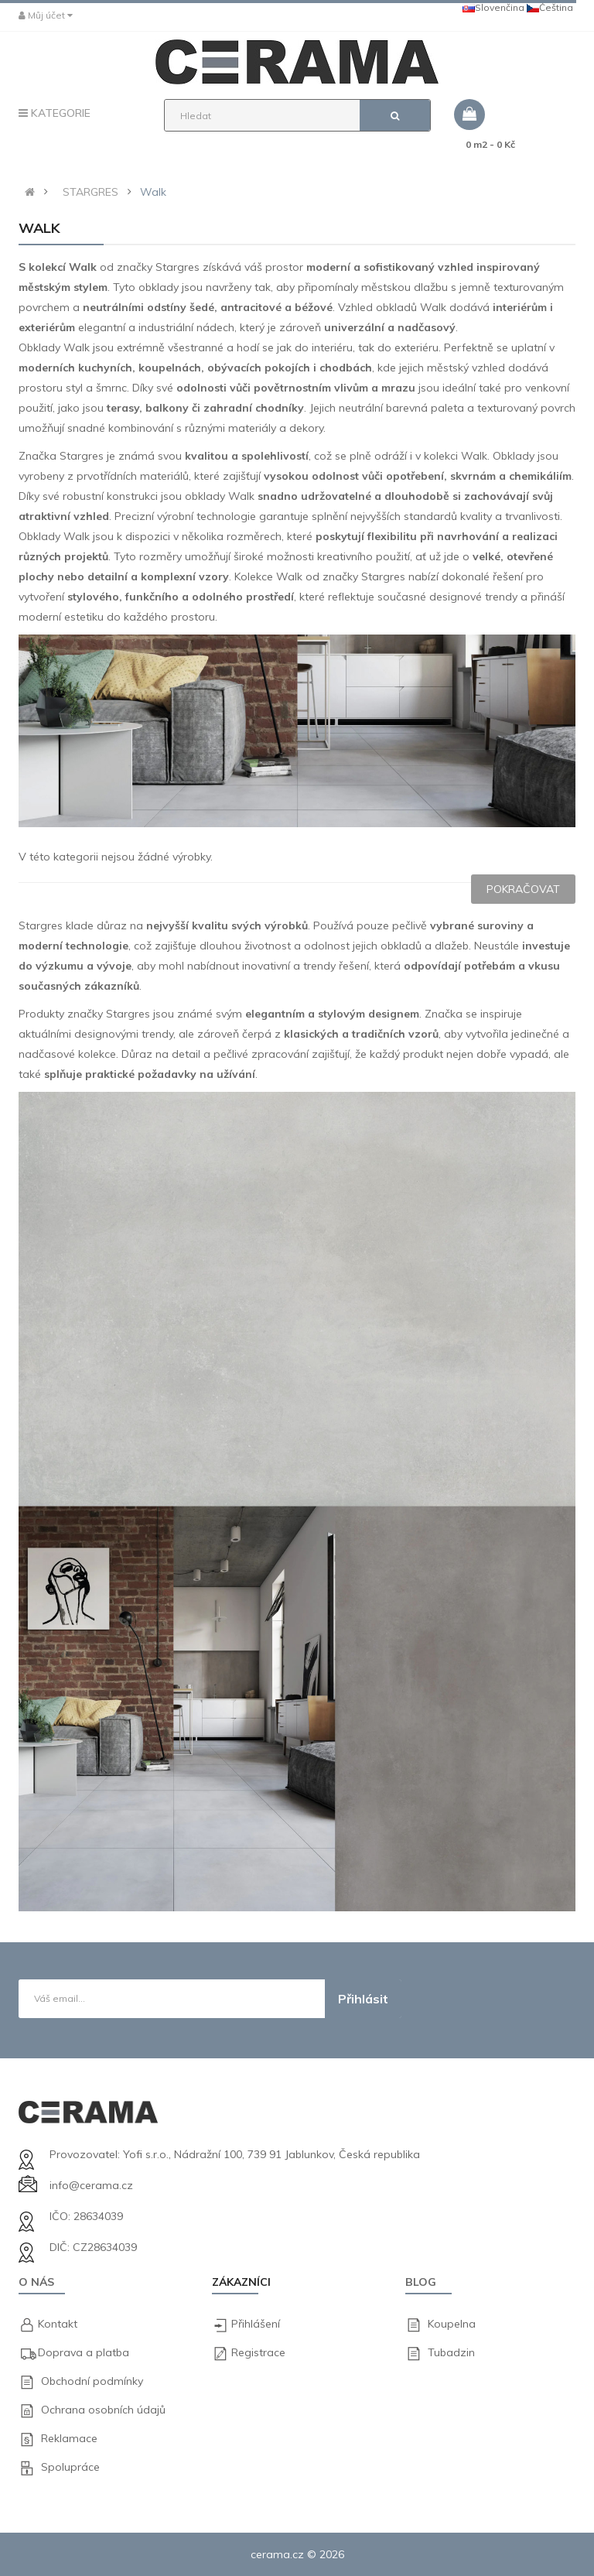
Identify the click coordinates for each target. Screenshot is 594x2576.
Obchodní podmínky (92, 2381)
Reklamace (69, 2438)
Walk (153, 191)
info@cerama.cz (91, 2185)
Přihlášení (255, 2324)
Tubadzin (451, 2352)
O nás (36, 2282)
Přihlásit (363, 1998)
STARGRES (90, 191)
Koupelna (452, 2324)
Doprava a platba (83, 2352)
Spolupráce (70, 2467)
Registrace (258, 2352)
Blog (420, 2282)
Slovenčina (493, 7)
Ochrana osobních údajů (103, 2410)
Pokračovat (523, 889)
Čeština (550, 7)
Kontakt (57, 2324)
